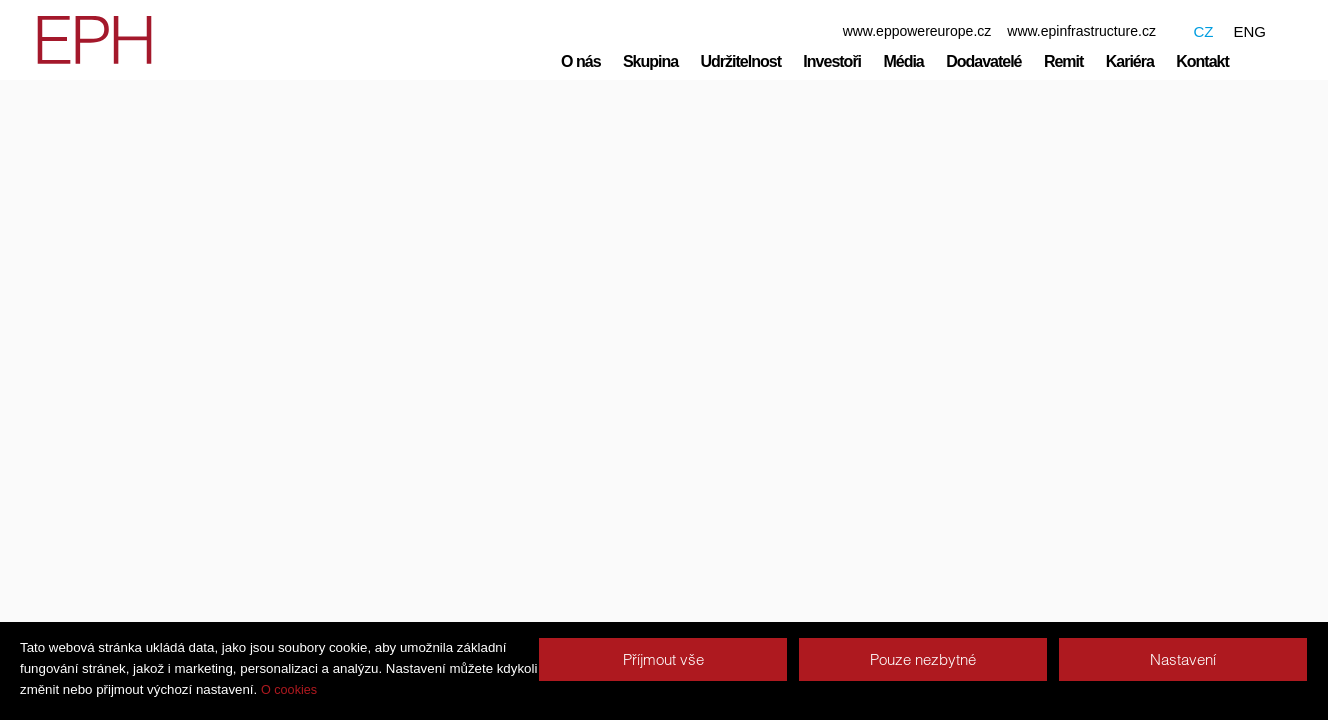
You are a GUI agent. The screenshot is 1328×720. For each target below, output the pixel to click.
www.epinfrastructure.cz (1081, 31)
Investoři (832, 61)
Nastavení (1183, 659)
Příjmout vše (663, 659)
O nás (580, 61)
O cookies (289, 690)
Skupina (650, 61)
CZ (1203, 31)
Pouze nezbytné (923, 659)
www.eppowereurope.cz (917, 31)
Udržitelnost (741, 61)
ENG (1249, 31)
